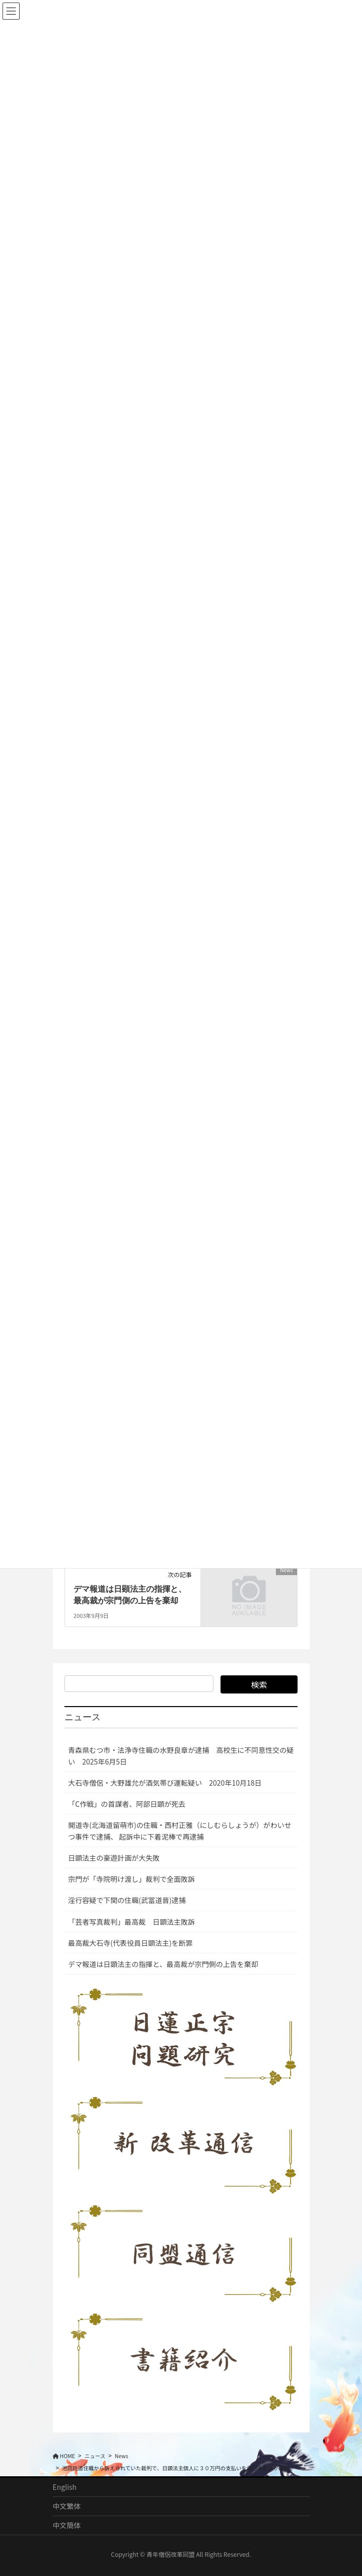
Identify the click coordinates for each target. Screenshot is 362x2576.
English (65, 2487)
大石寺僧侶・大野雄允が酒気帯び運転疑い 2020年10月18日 (164, 1783)
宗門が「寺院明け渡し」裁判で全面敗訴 (131, 1879)
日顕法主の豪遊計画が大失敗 (114, 1858)
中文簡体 (67, 2525)
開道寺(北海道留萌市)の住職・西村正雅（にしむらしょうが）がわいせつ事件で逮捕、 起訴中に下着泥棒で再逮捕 (179, 1831)
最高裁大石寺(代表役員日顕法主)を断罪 (130, 1943)
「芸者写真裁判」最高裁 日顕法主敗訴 (131, 1922)
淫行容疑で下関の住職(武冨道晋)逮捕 (126, 1900)
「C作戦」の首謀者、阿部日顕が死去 (126, 1804)
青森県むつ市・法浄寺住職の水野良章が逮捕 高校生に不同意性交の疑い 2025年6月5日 (181, 1756)
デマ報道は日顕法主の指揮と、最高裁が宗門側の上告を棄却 (163, 1964)
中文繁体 (67, 2506)
